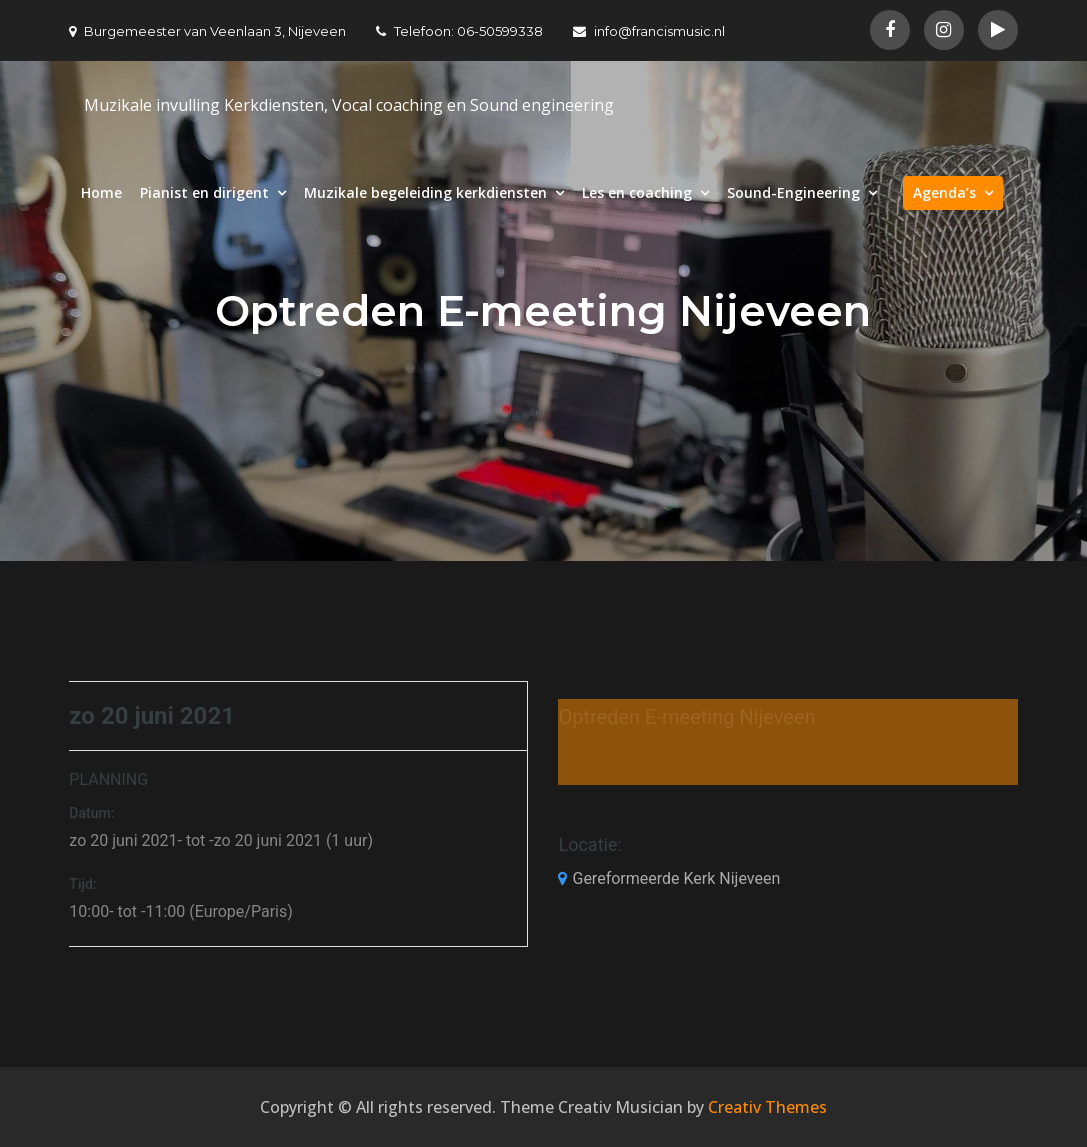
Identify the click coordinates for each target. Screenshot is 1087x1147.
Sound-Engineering (793, 192)
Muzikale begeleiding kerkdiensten (425, 192)
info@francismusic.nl (649, 31)
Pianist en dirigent (204, 192)
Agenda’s (944, 192)
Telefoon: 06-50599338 (459, 31)
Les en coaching (637, 192)
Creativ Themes (767, 1107)
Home (101, 192)
